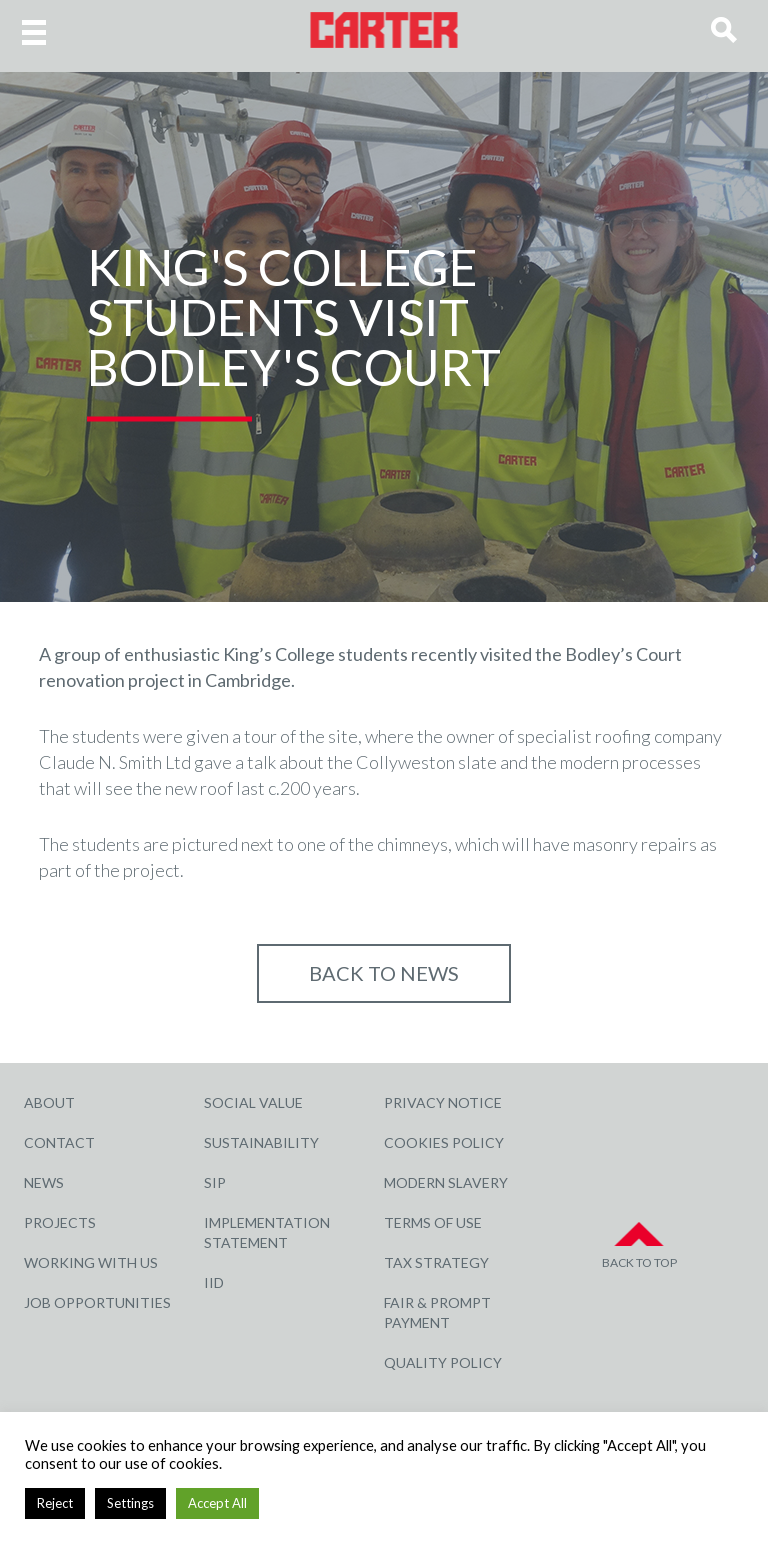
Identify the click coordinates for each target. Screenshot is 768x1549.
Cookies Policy (444, 1142)
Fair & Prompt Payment (437, 1312)
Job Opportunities (97, 1302)
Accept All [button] (217, 1503)
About (49, 1102)
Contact (59, 1142)
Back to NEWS (384, 973)
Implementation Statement (267, 1232)
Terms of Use (433, 1222)
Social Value (253, 1102)
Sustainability (261, 1142)
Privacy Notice (443, 1102)
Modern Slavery (446, 1182)
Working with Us (91, 1262)
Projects (60, 1222)
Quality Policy (443, 1362)
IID (214, 1282)
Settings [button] (130, 1503)
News (44, 1182)
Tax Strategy (436, 1262)
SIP (215, 1182)
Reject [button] (55, 1503)
